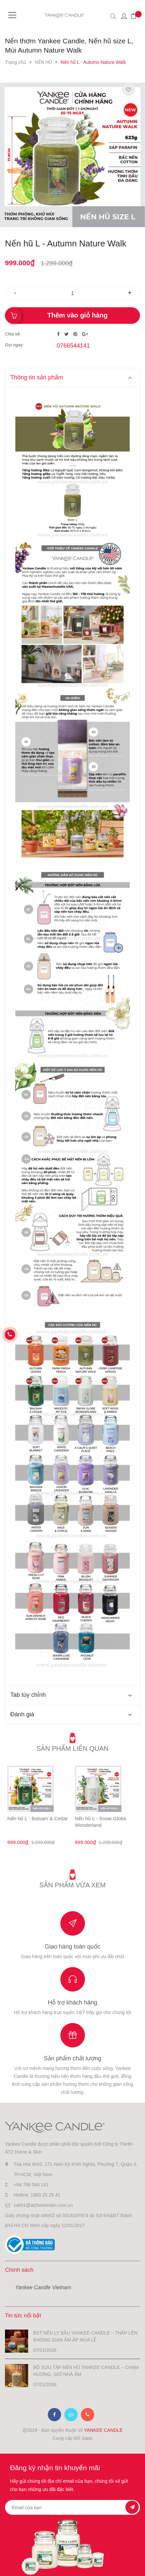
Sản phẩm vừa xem (72, 1885)
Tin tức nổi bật (23, 2315)
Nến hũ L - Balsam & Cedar (37, 1818)
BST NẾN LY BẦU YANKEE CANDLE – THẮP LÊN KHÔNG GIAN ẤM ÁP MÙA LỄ (85, 2336)
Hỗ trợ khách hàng (72, 2002)
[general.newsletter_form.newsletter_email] (72, 2507)
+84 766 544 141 (31, 2184)
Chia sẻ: (13, 333)
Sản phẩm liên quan (72, 1748)
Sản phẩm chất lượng (72, 2058)
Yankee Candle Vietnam (43, 2287)
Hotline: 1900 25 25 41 (37, 2195)
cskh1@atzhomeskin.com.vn (43, 2205)
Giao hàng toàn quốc (72, 1946)
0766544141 (73, 345)
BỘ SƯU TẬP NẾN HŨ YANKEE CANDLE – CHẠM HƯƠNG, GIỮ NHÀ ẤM (86, 2371)
